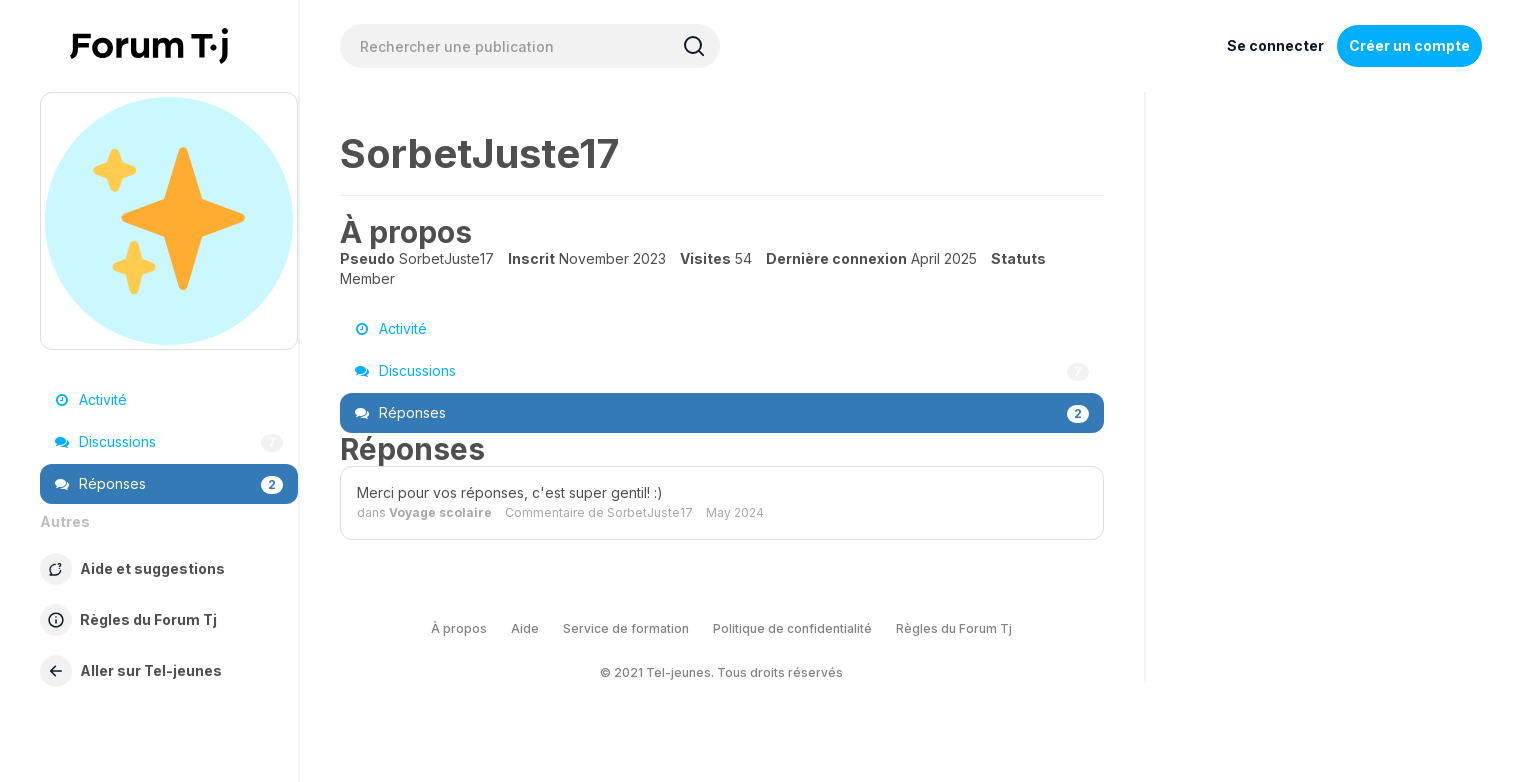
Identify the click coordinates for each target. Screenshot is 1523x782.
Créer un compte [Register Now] (1409, 45)
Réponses (169, 484)
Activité (91, 399)
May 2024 (735, 512)
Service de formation (626, 628)
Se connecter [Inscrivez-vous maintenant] (1275, 45)
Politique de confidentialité (792, 628)
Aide (525, 628)
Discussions (169, 442)
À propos (459, 628)
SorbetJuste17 (650, 512)
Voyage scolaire (440, 512)
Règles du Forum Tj (954, 628)
